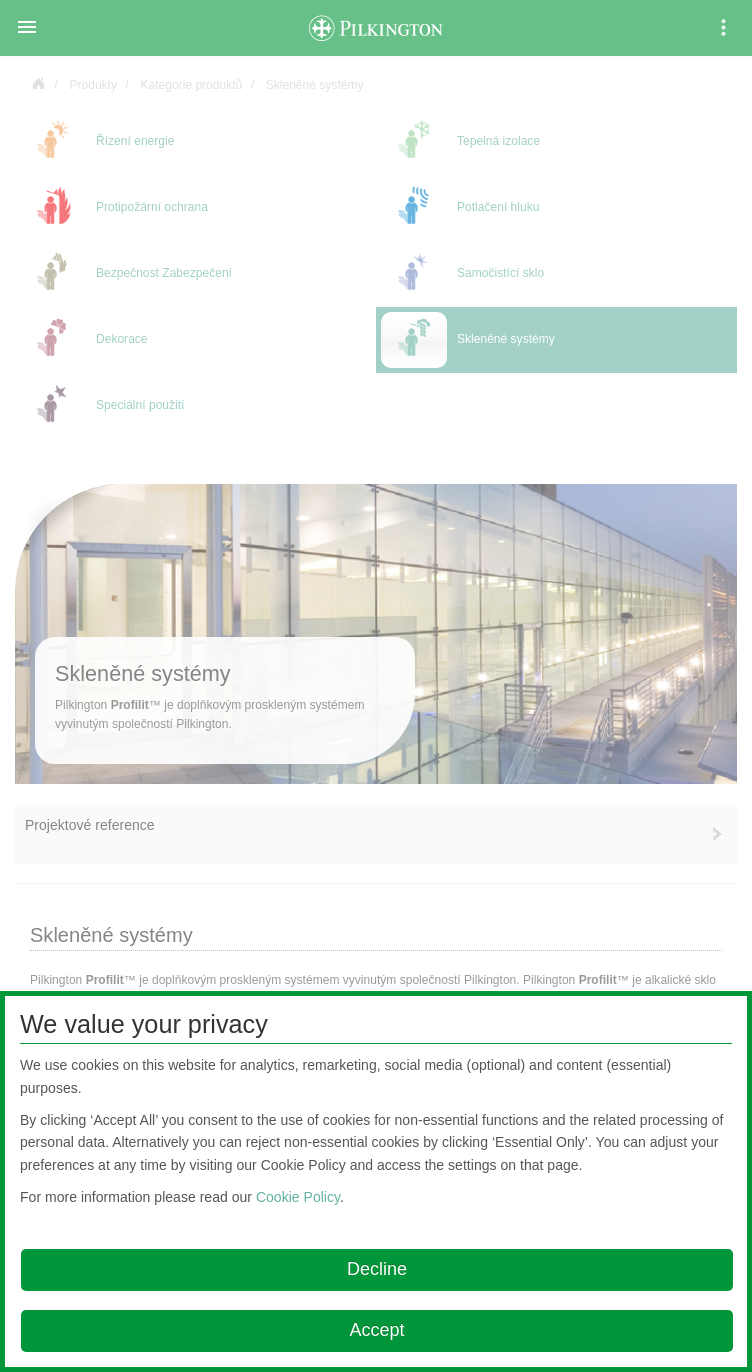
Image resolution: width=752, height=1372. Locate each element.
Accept (376, 1330)
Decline (377, 1269)
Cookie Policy (298, 1197)
